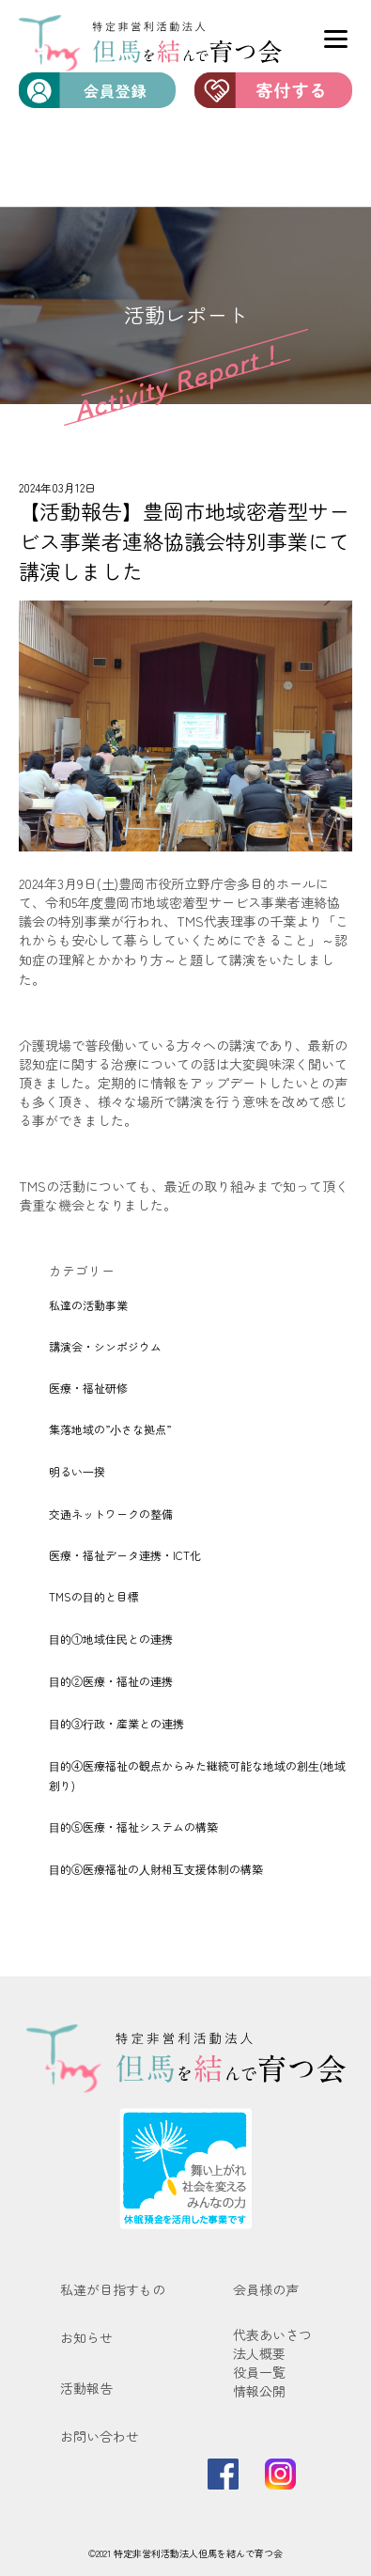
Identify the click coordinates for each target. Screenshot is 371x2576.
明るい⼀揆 (77, 1471)
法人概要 (259, 2353)
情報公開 (259, 2390)
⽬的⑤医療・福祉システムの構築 (133, 1826)
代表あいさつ (272, 2334)
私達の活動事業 (88, 1305)
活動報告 (86, 2388)
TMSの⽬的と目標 (94, 1596)
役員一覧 (259, 2372)
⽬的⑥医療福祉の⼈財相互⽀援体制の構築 (156, 1869)
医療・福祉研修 (88, 1388)
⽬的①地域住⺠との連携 (111, 1639)
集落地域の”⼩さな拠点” (110, 1429)
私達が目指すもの (112, 2289)
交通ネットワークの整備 (111, 1514)
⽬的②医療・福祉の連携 (111, 1681)
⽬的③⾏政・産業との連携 (116, 1723)
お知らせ (86, 2337)
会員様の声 (266, 2289)
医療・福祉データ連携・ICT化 (125, 1555)
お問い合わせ (99, 2436)
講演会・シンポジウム (105, 1346)
